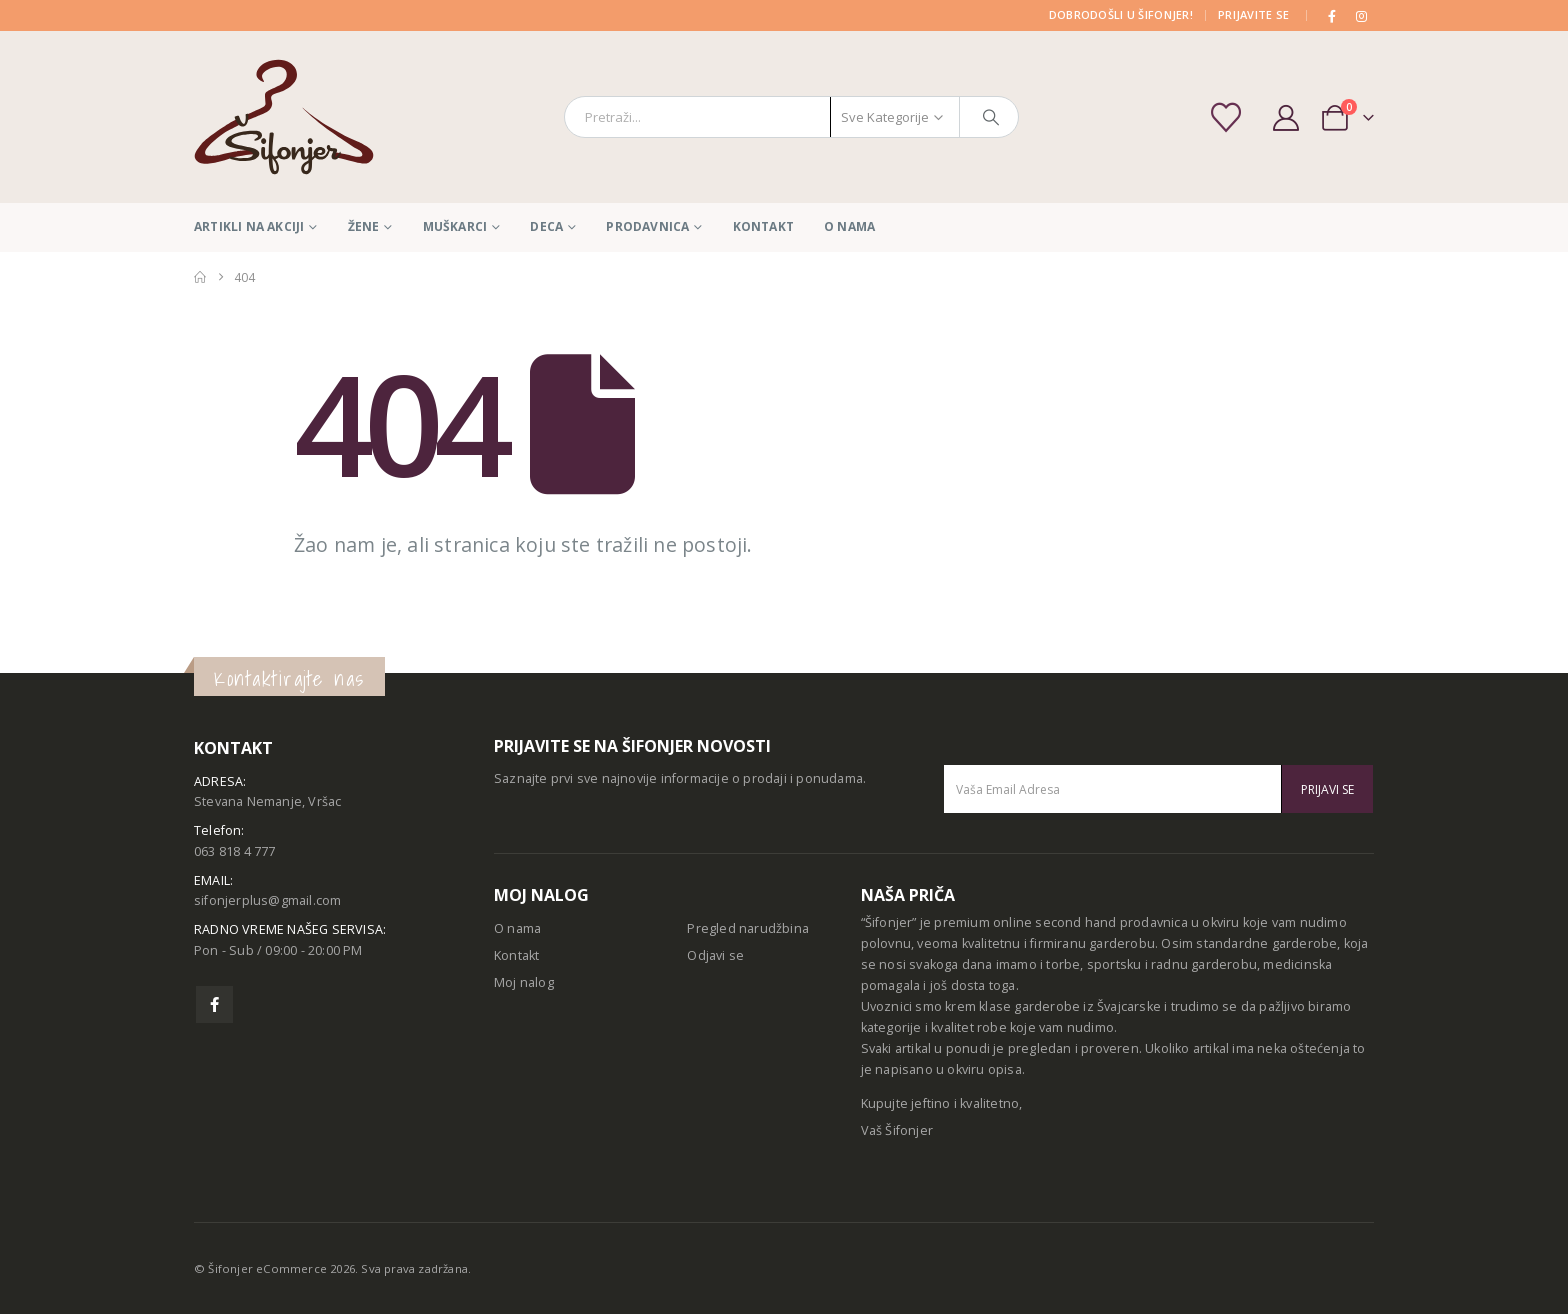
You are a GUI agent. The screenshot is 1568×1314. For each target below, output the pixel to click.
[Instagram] (1361, 16)
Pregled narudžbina (748, 928)
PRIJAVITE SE (1253, 14)
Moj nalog (524, 982)
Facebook (214, 1004)
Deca (546, 226)
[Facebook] (1333, 16)
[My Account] (1285, 117)
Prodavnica (647, 226)
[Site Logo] (284, 117)
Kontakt (763, 226)
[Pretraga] (991, 117)
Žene (364, 226)
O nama (849, 226)
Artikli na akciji (249, 226)
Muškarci (455, 226)
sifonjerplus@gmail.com (267, 900)
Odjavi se (715, 955)
